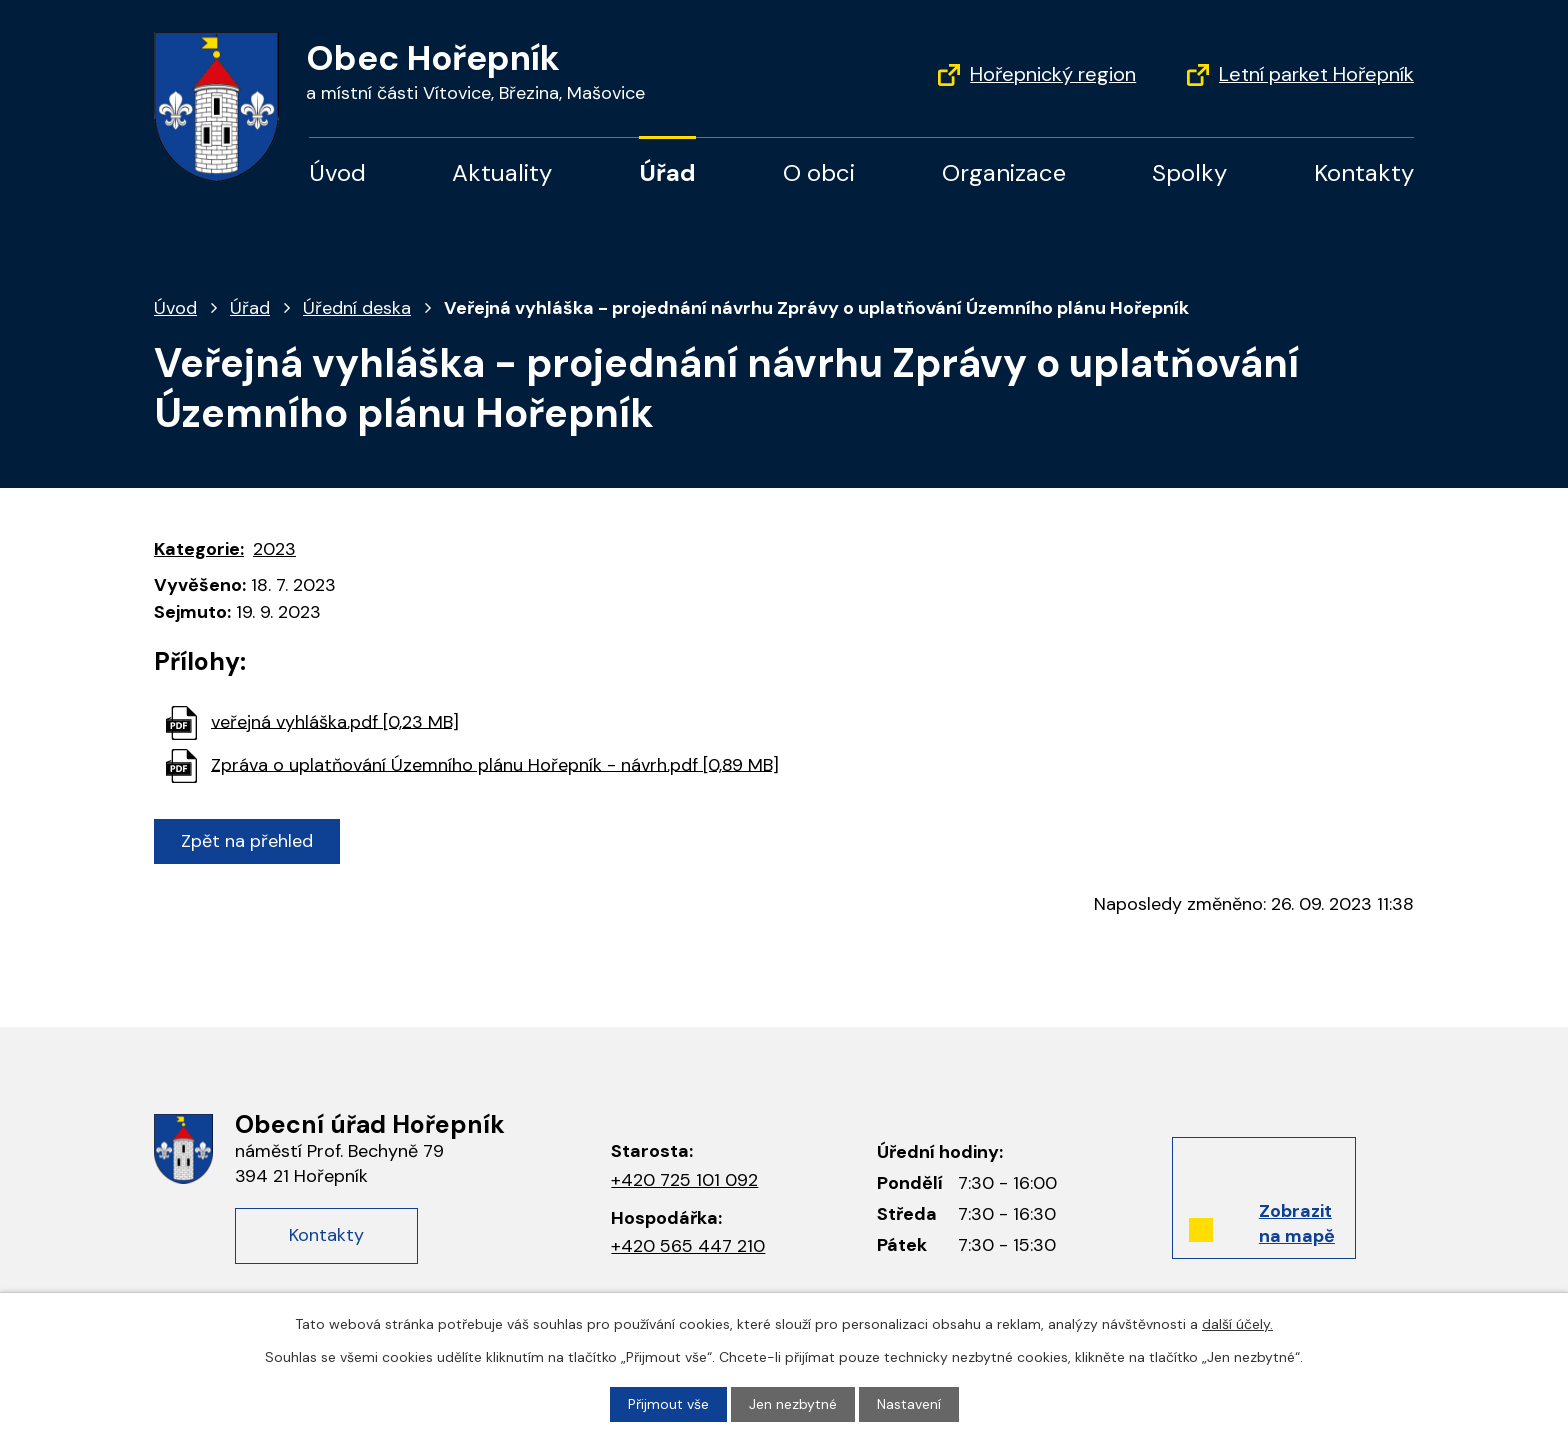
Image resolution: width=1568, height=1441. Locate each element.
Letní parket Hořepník (1316, 74)
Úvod (337, 172)
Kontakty (1364, 172)
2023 (274, 549)
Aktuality (502, 172)
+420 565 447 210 (688, 1246)
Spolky (1189, 172)
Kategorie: (199, 549)
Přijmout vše (668, 1404)
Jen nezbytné (793, 1404)
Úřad (667, 172)
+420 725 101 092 (684, 1180)
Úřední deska (357, 308)
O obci (819, 172)
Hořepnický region (1053, 74)
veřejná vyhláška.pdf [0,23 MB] (335, 721)
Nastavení (909, 1404)
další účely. (1237, 1324)
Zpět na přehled (247, 841)
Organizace (1004, 172)
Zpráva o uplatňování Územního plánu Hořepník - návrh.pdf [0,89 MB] (495, 764)
